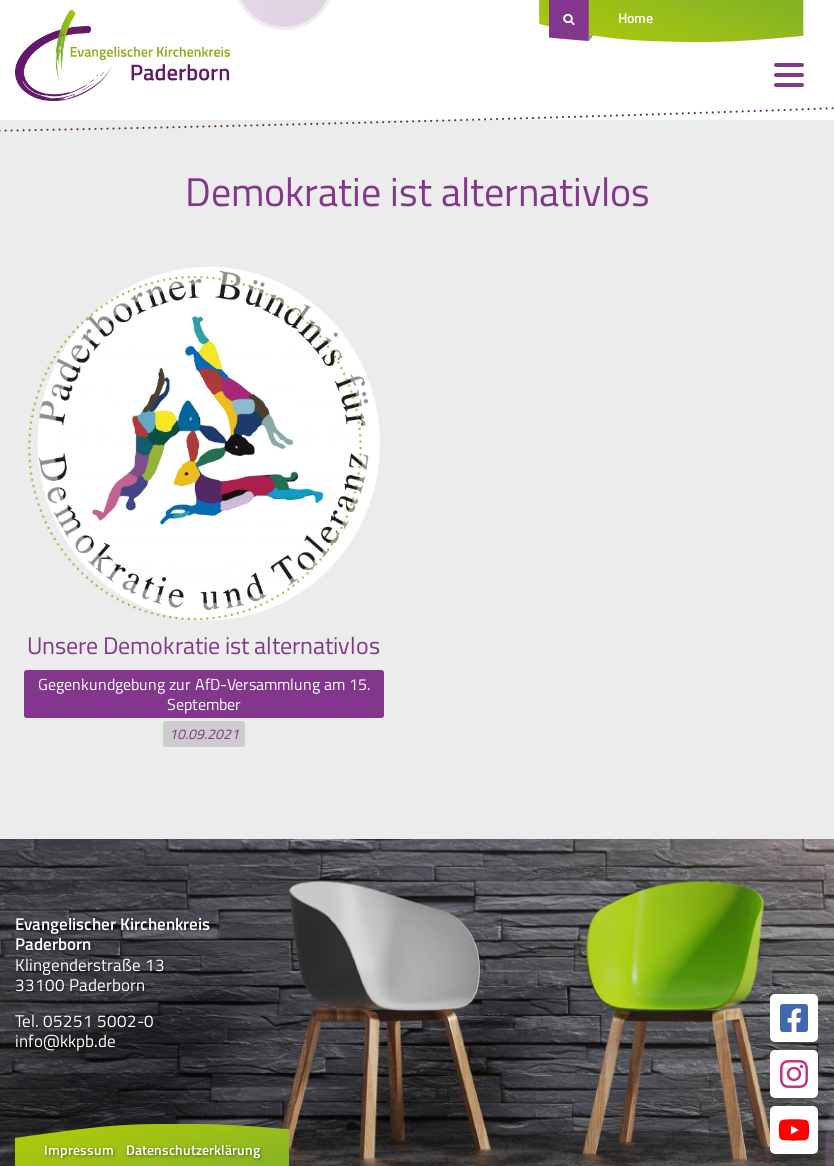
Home (635, 17)
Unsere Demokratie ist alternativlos (203, 645)
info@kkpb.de (65, 1041)
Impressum (79, 1149)
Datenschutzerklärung (193, 1149)
